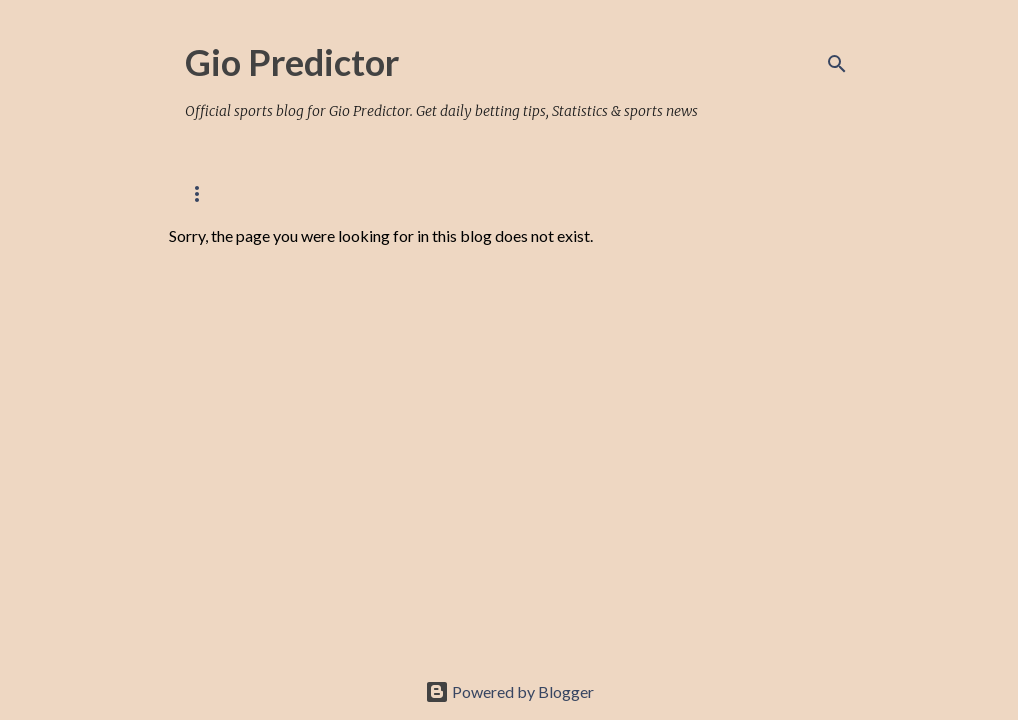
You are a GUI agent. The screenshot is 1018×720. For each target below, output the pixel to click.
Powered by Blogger (509, 691)
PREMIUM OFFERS (319, 193)
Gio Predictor (292, 62)
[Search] (837, 64)
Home (203, 193)
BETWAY (442, 193)
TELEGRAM (773, 193)
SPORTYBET (659, 193)
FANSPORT (545, 193)
